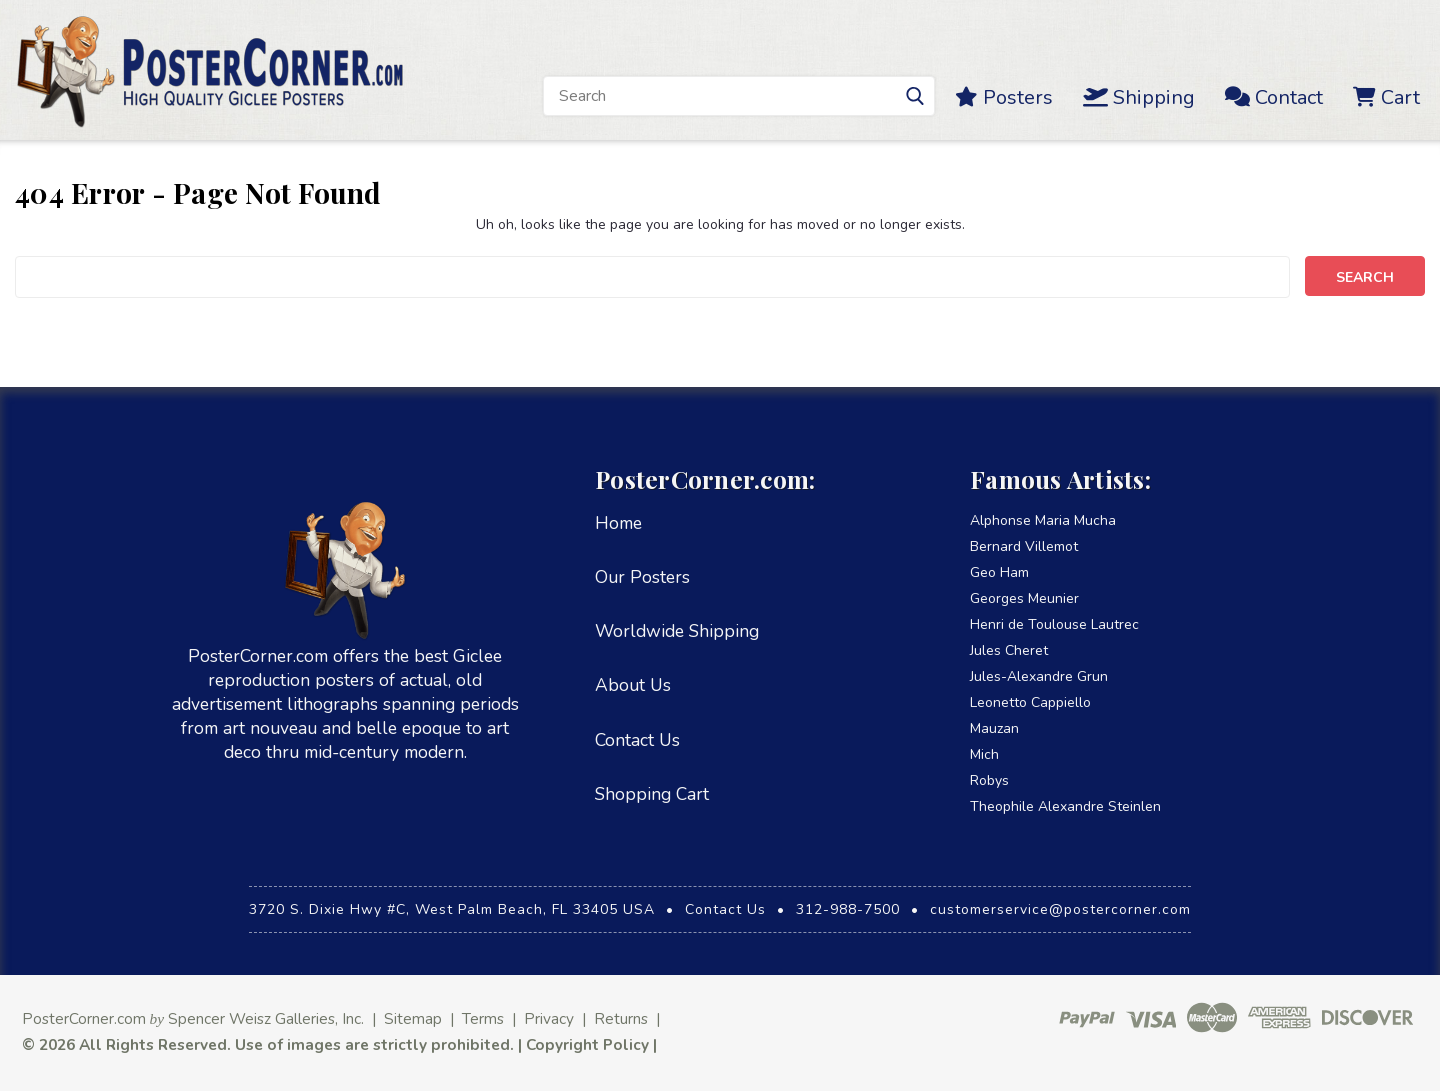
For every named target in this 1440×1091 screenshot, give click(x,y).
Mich (984, 754)
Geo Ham (999, 572)
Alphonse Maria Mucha (1043, 520)
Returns (621, 1018)
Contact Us (637, 740)
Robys (989, 780)
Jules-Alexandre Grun (1039, 676)
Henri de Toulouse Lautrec (1054, 624)
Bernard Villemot (1024, 546)
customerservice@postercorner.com (1060, 909)
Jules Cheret (1009, 650)
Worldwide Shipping (677, 631)
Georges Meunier (1024, 598)
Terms (483, 1018)
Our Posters (642, 577)
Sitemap (413, 1018)
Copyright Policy (587, 1044)
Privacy (549, 1018)
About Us (633, 685)
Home (618, 523)
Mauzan (994, 728)
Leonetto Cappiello (1030, 702)
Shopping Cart (652, 794)
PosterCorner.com (84, 1018)
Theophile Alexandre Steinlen (1065, 806)
